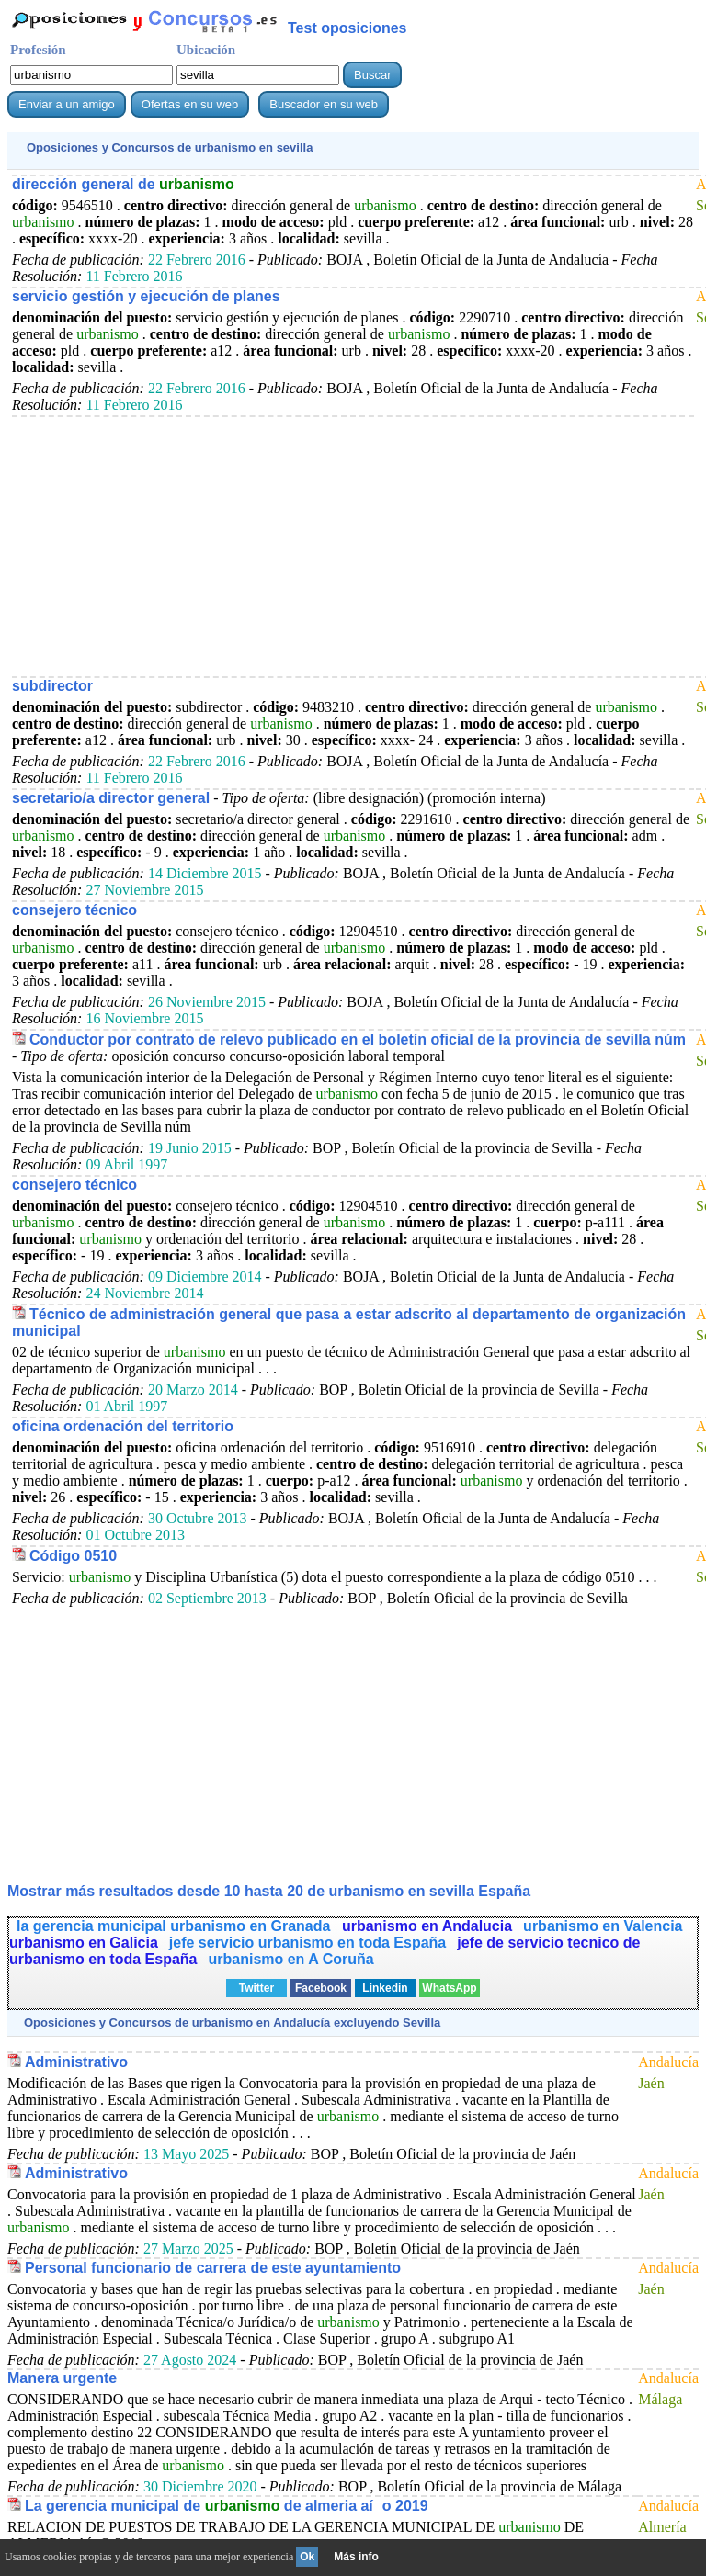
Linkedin (384, 1988)
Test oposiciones (347, 28)
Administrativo (76, 2062)
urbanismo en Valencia (602, 1926)
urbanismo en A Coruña (290, 1959)
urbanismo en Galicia (83, 1942)
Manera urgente (62, 2378)
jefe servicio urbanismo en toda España (307, 1942)
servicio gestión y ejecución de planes (146, 296)
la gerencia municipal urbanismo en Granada (176, 1926)
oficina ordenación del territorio (122, 1426)
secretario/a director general (111, 798)
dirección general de (123, 184)
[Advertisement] (353, 545)
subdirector (52, 686)
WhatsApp (449, 1988)
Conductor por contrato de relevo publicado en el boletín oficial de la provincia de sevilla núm (357, 1039)
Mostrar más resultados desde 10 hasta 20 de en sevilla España (268, 1891)
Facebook (321, 1988)
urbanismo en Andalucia (427, 1926)
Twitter (256, 1988)
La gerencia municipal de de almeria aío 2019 (226, 2506)
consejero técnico (74, 910)
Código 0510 (73, 1556)
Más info (356, 2556)
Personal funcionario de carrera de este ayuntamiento (213, 2268)
